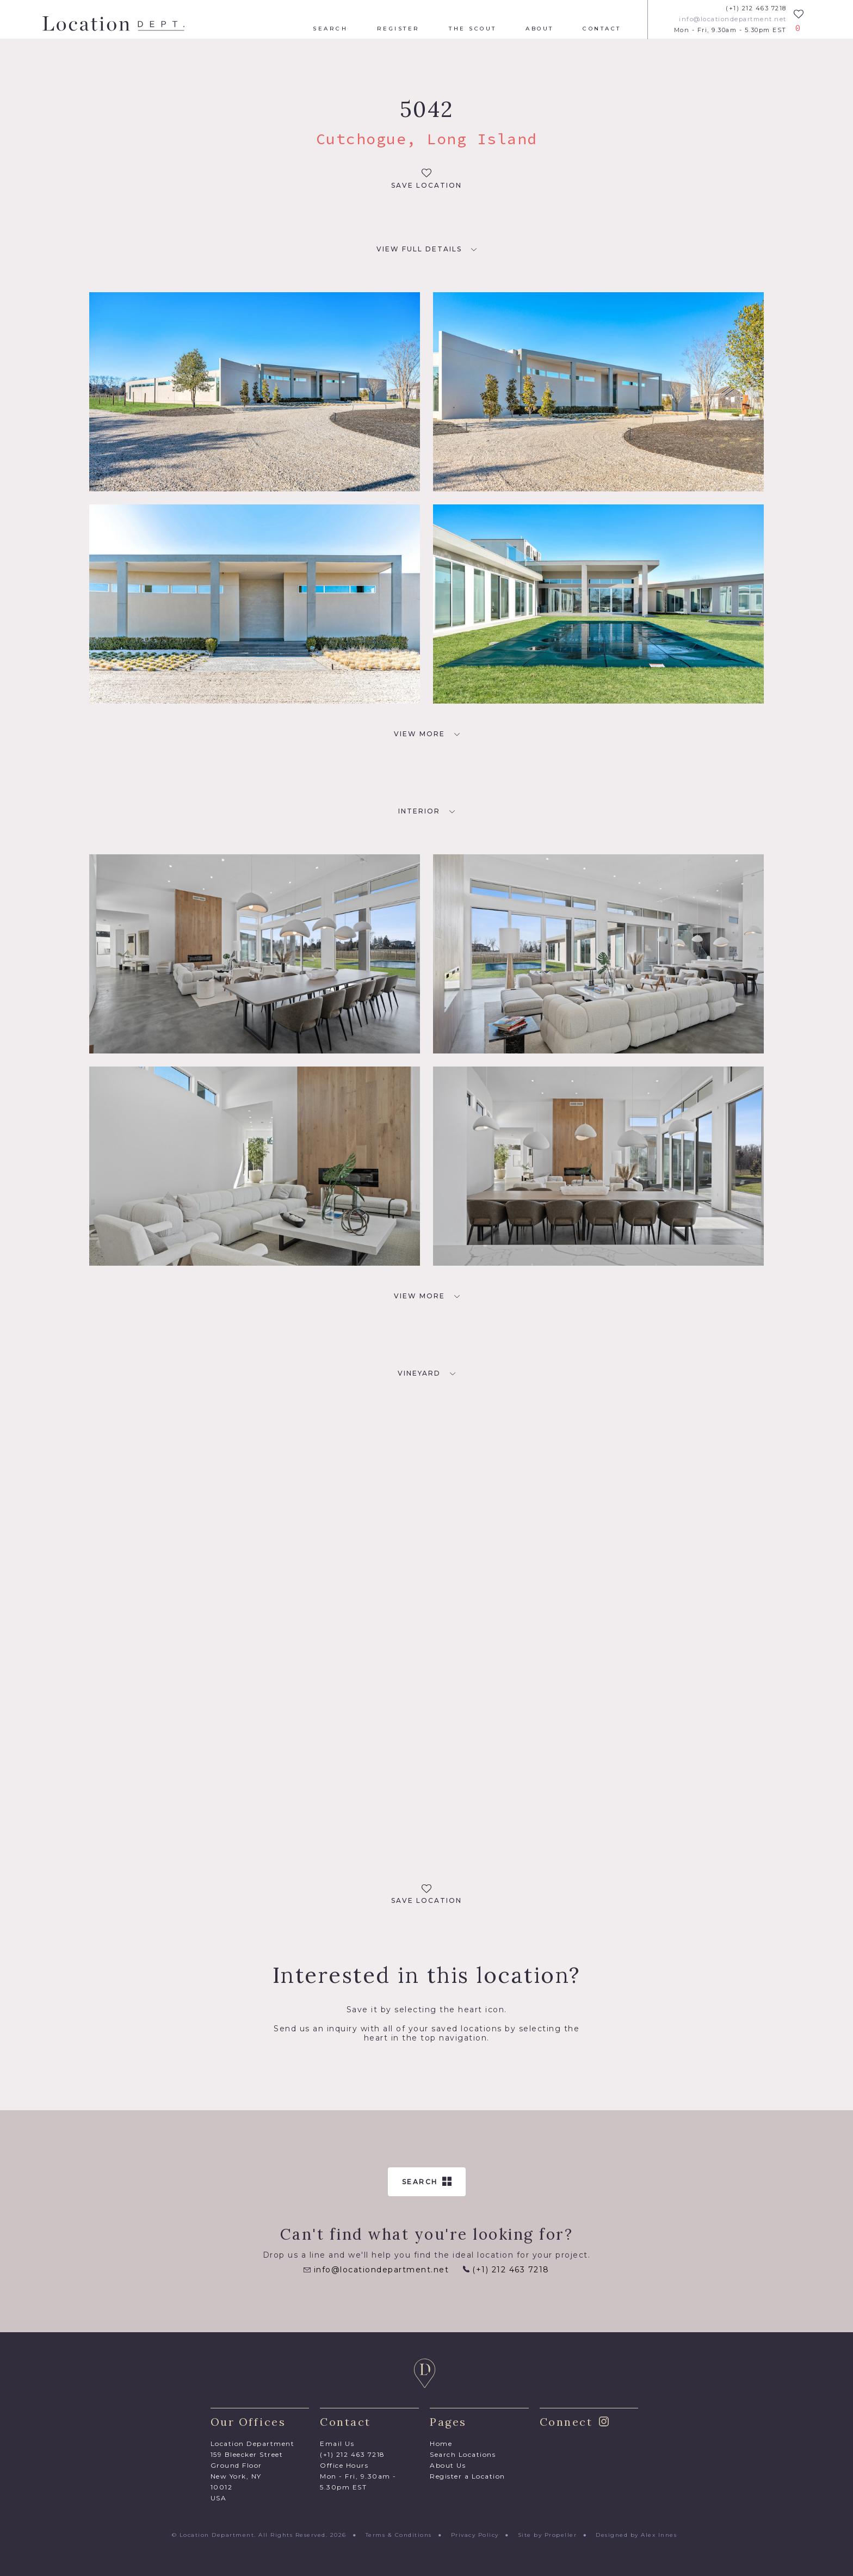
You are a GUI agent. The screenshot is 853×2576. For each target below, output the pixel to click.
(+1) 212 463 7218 (756, 8)
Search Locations (463, 2454)
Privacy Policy (475, 2534)
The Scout (473, 29)
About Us (448, 2465)
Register (398, 29)
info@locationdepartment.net (733, 19)
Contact (602, 29)
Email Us (337, 2443)
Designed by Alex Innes (636, 2534)
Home (441, 2443)
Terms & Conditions (399, 2534)
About (540, 29)
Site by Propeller (547, 2534)
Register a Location (467, 2476)
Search (330, 29)
